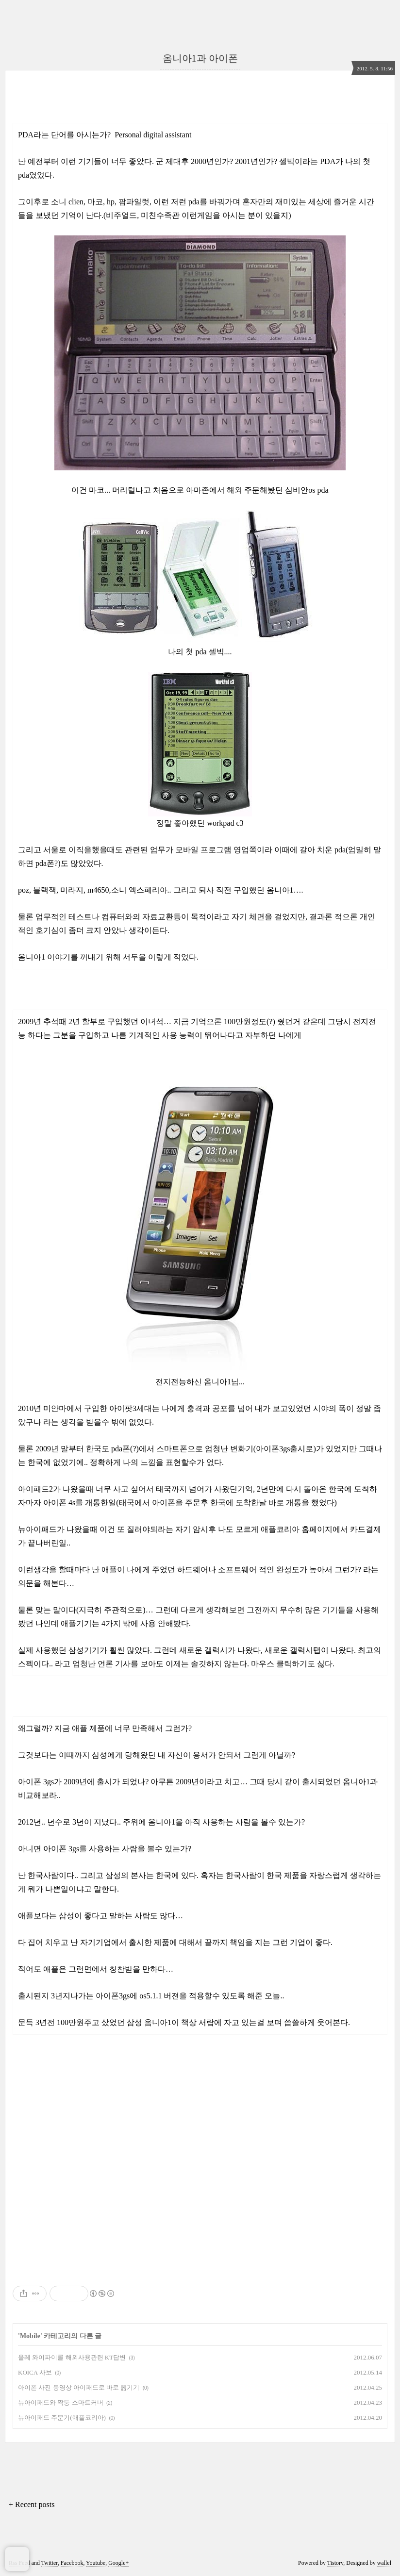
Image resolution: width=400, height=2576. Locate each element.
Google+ (118, 2562)
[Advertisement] (200, 2201)
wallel (384, 2562)
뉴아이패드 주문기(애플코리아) (62, 2417)
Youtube (95, 2562)
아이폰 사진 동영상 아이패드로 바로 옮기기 (78, 2387)
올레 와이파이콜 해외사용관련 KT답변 (72, 2357)
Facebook (72, 2562)
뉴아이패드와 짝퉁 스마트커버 (60, 2402)
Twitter (49, 2562)
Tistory (335, 2562)
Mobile (30, 2336)
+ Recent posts (31, 2504)
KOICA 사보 (35, 2372)
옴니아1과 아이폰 (200, 58)
